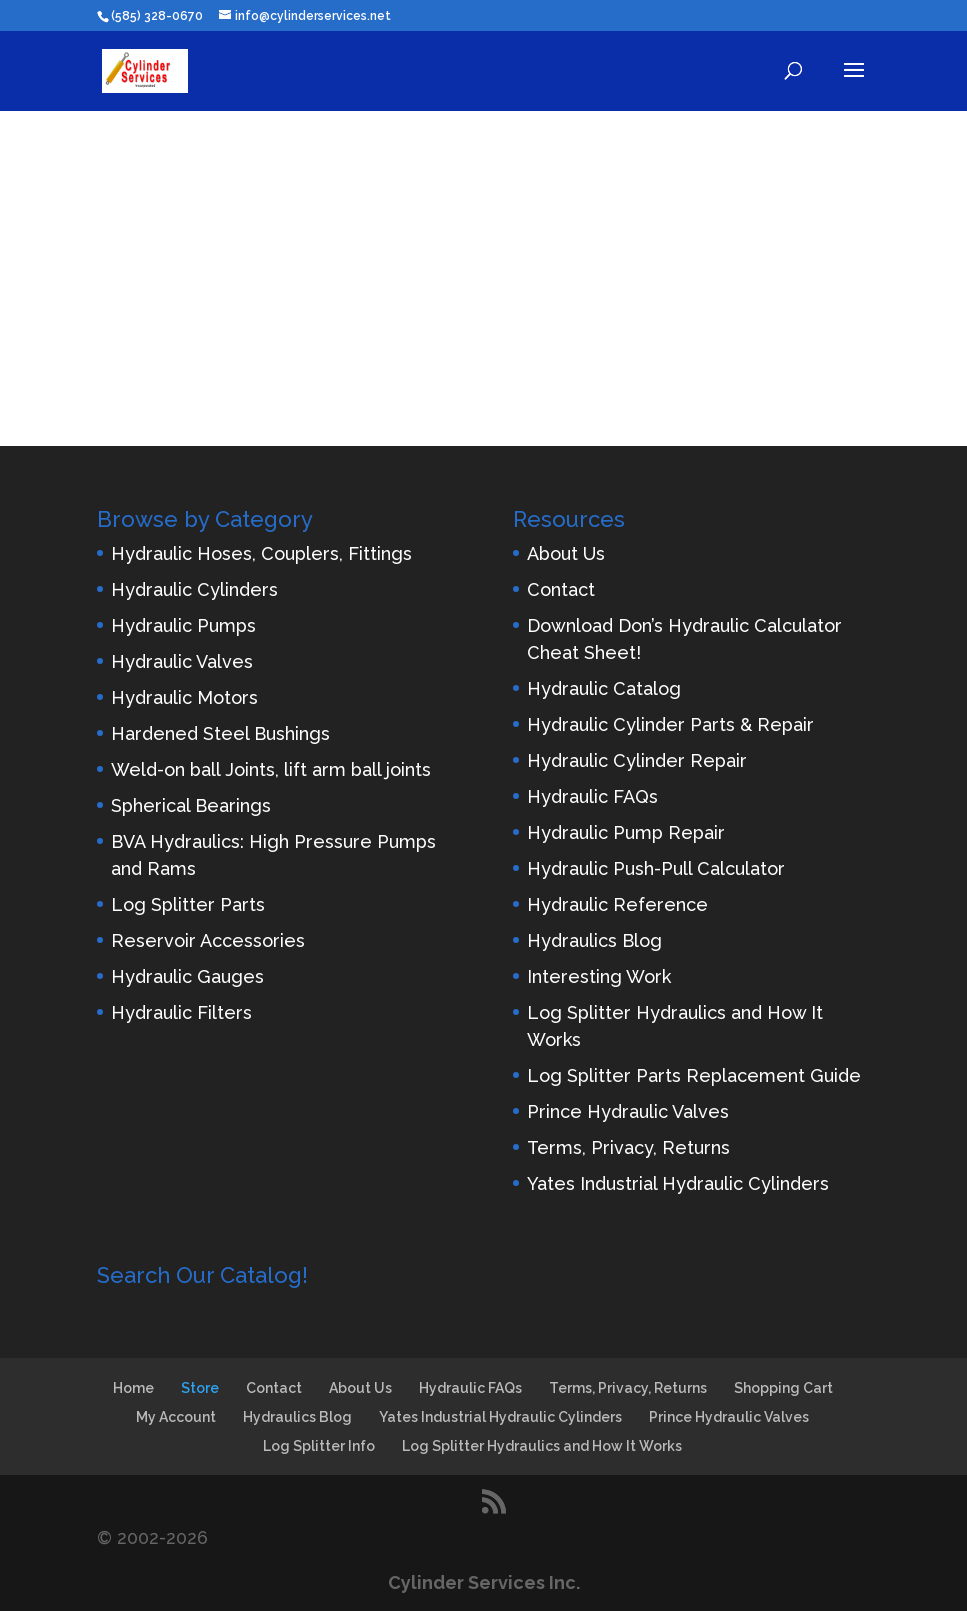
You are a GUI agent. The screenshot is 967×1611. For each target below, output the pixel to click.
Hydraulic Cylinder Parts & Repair (670, 724)
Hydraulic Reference (617, 904)
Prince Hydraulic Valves (628, 1111)
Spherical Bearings (191, 805)
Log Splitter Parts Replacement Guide (694, 1075)
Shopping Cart (783, 1388)
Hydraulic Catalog (604, 688)
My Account (176, 1417)
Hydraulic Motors (184, 697)
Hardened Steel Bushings (220, 733)
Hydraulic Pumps (183, 625)
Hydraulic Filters (181, 1012)
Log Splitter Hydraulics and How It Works (542, 1446)
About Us (566, 553)
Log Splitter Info (319, 1446)
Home (133, 1388)
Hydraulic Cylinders (194, 589)
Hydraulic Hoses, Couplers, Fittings (261, 553)
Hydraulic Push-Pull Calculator (656, 868)
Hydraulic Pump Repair (626, 832)
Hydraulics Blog (594, 940)
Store (200, 1388)
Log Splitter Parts (188, 904)
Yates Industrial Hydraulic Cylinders (678, 1183)
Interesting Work (599, 976)
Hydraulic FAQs (592, 796)
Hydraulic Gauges (187, 976)
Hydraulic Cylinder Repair (637, 760)
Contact (561, 589)
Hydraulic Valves (182, 661)
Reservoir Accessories (208, 940)
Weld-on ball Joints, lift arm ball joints (271, 769)
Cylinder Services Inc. (484, 1582)
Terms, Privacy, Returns (628, 1147)
